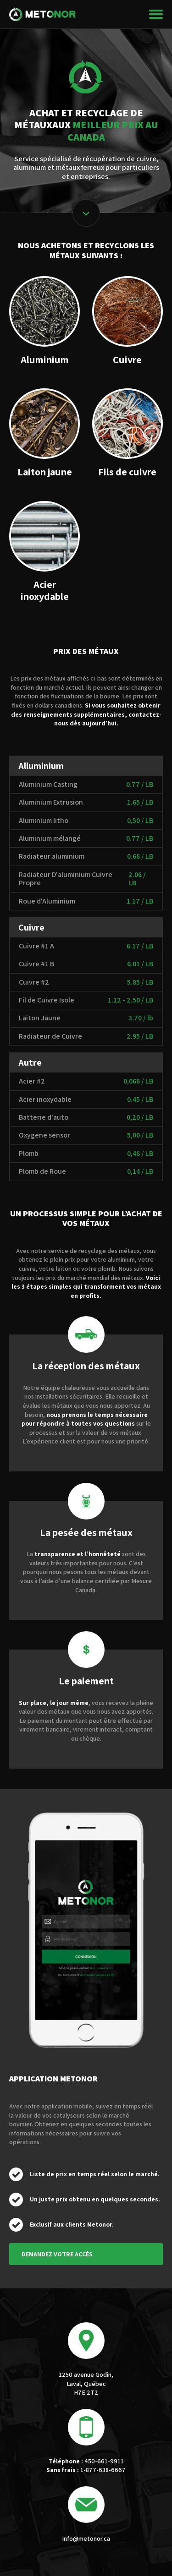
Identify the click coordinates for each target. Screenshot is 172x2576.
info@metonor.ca (86, 2538)
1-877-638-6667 (86, 2470)
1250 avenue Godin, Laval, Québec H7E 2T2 (86, 2383)
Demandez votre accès (57, 2254)
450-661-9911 (86, 2461)
